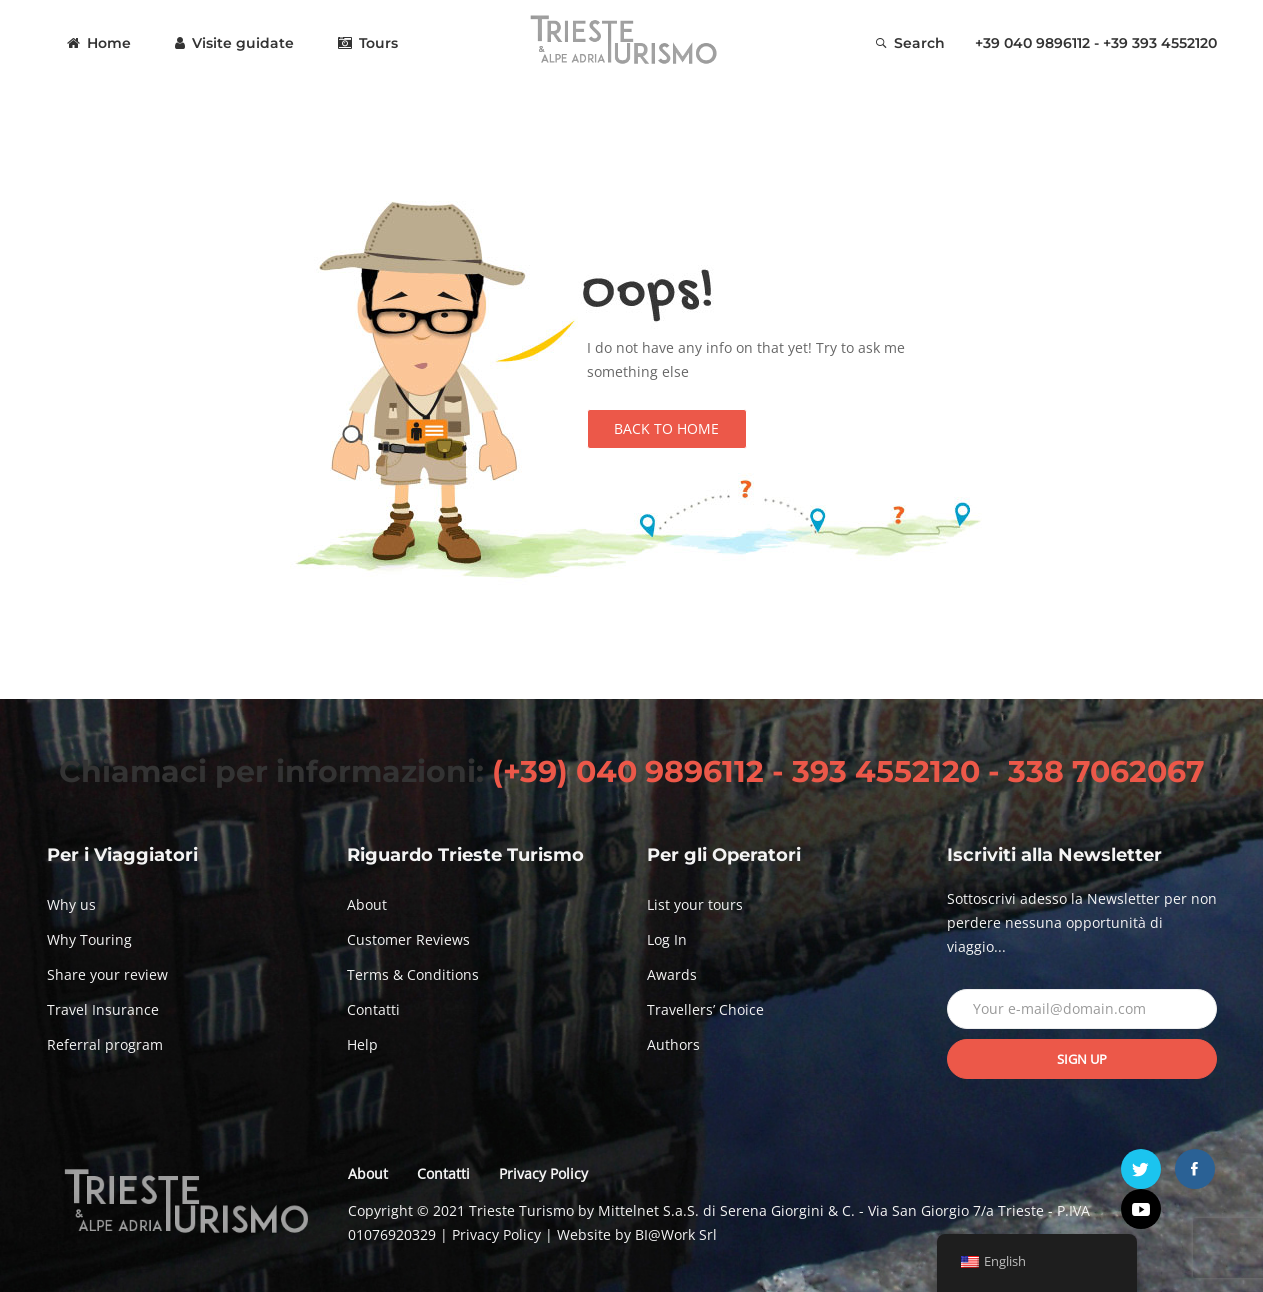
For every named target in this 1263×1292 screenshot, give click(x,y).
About (367, 904)
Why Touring (89, 939)
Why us (71, 904)
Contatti (373, 1009)
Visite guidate (234, 43)
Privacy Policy (543, 1173)
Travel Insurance (103, 1009)
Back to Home (666, 428)
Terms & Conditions (413, 974)
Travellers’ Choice (705, 1009)
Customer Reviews (408, 939)
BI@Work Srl (676, 1234)
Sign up (1082, 1059)
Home (99, 43)
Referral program (105, 1044)
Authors (673, 1044)
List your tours (695, 904)
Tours (368, 43)
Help (362, 1044)
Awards (672, 974)
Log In (667, 939)
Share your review (107, 974)
